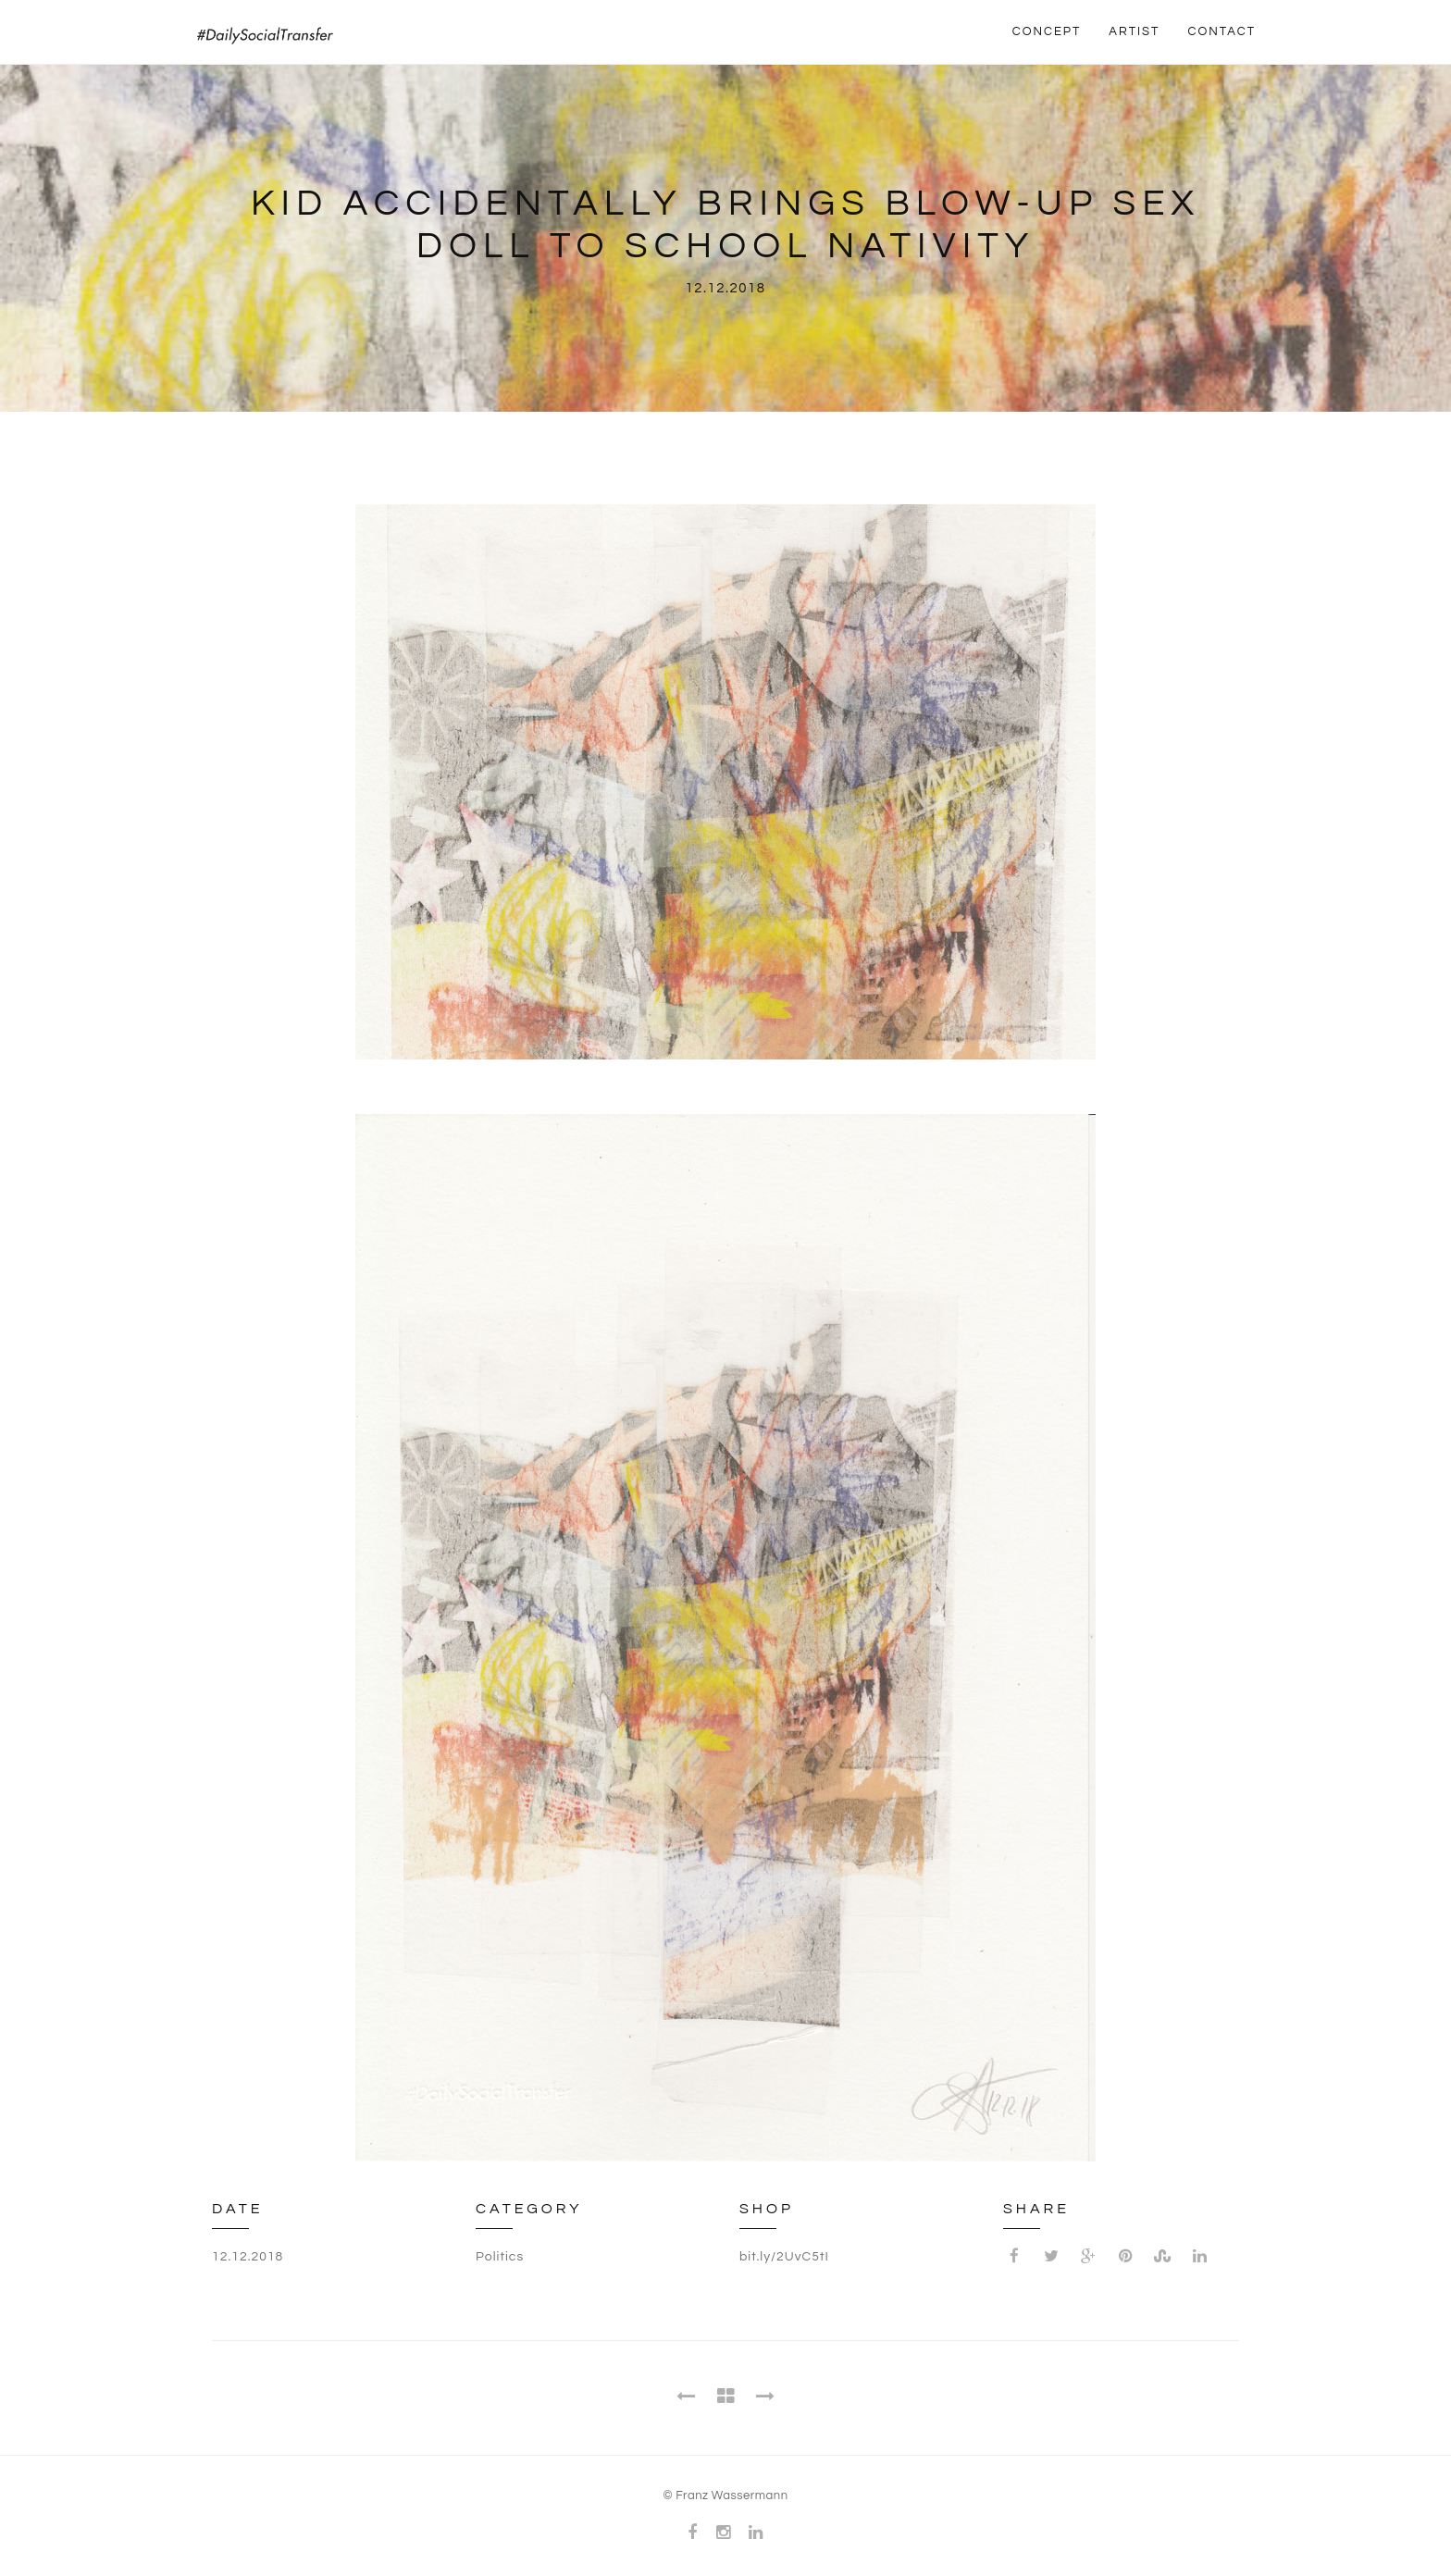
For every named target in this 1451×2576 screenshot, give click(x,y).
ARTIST (1134, 31)
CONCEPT (1047, 31)
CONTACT (1221, 31)
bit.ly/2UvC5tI (784, 2256)
